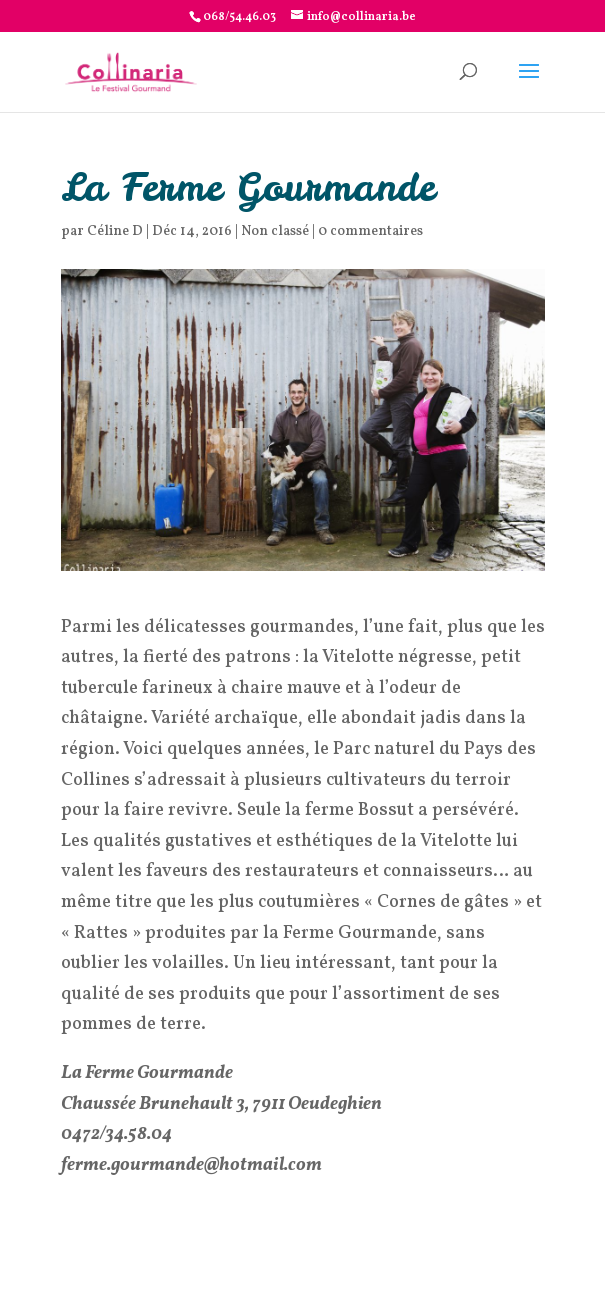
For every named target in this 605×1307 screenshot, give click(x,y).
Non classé (275, 231)
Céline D (115, 231)
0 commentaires (370, 231)
